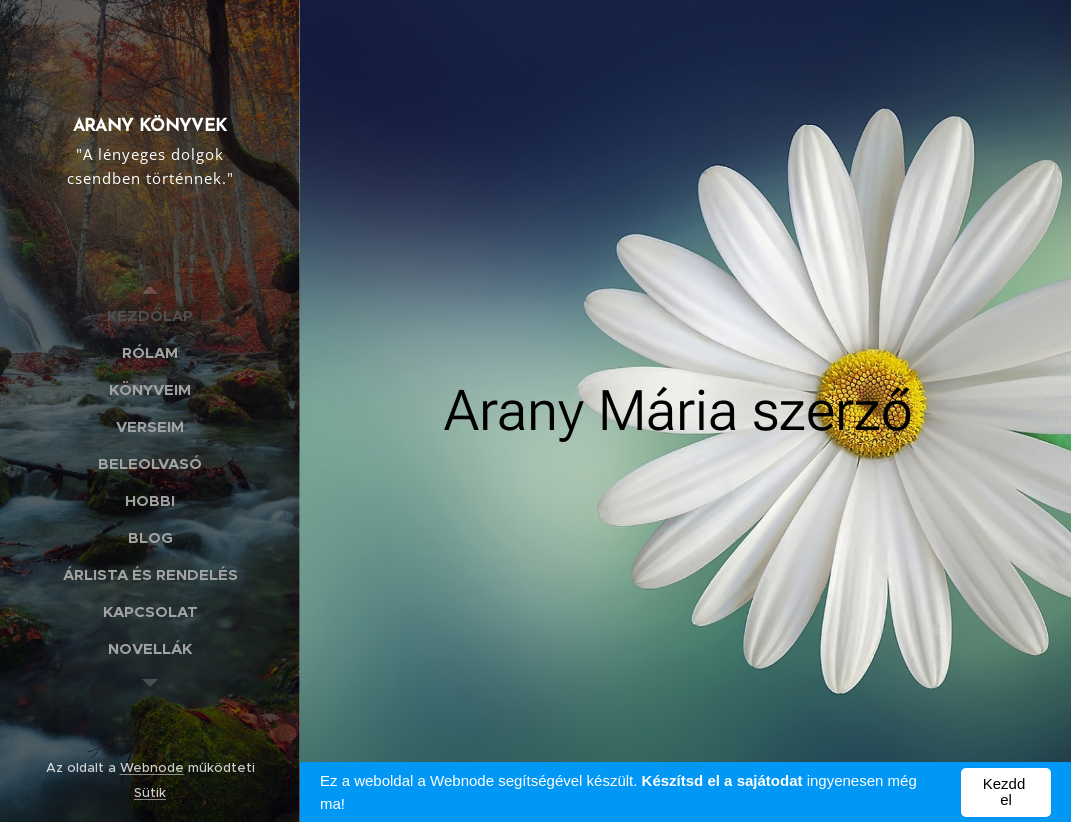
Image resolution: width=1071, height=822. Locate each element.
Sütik (150, 792)
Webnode (152, 767)
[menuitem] (150, 315)
